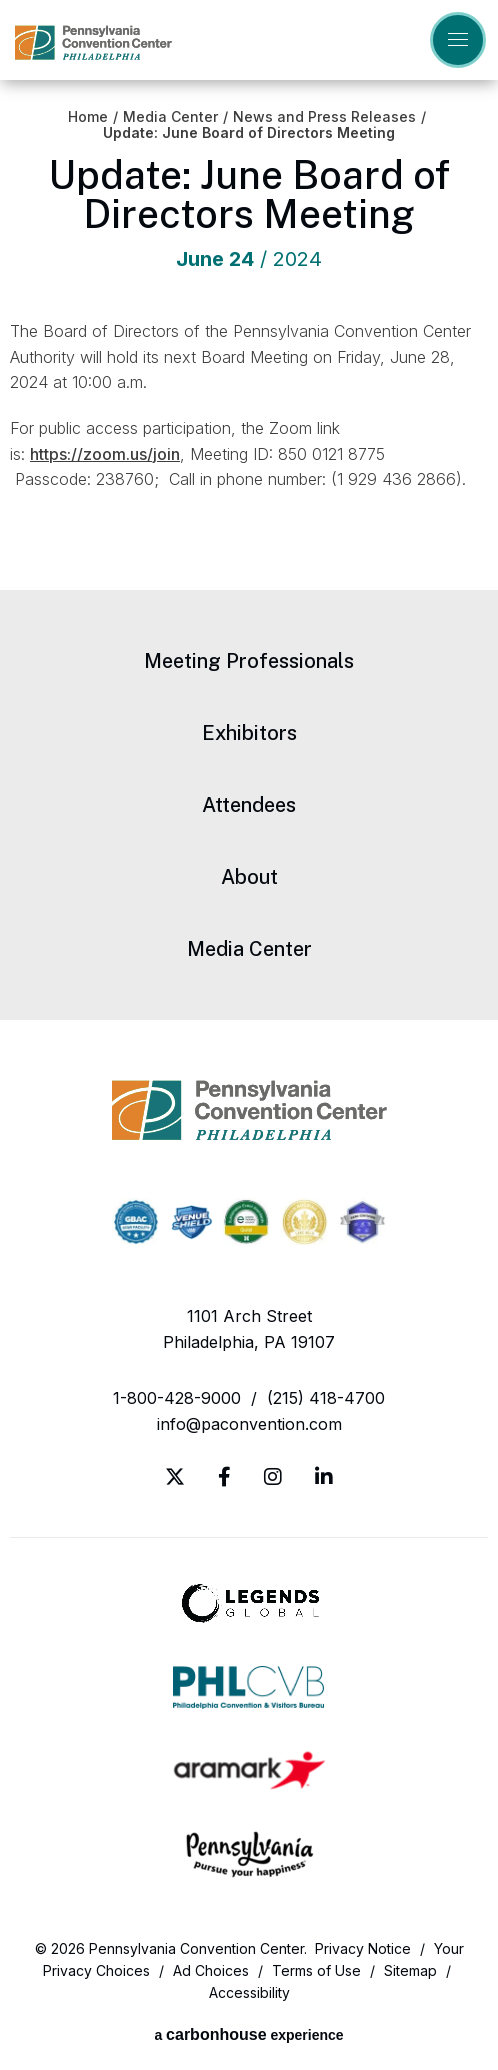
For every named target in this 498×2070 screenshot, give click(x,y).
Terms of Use (316, 1970)
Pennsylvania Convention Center (93, 42)
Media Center (170, 117)
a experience (248, 2034)
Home (88, 117)
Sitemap (410, 1970)
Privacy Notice (363, 1948)
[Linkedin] (324, 1477)
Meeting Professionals (249, 661)
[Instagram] (273, 1477)
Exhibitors (249, 733)
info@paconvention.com (249, 1424)
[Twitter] (175, 1477)
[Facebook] (224, 1477)
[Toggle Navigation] (458, 40)
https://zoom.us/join (105, 454)
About (249, 877)
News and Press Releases (324, 117)
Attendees (249, 805)
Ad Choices (211, 1970)
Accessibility (249, 1992)
